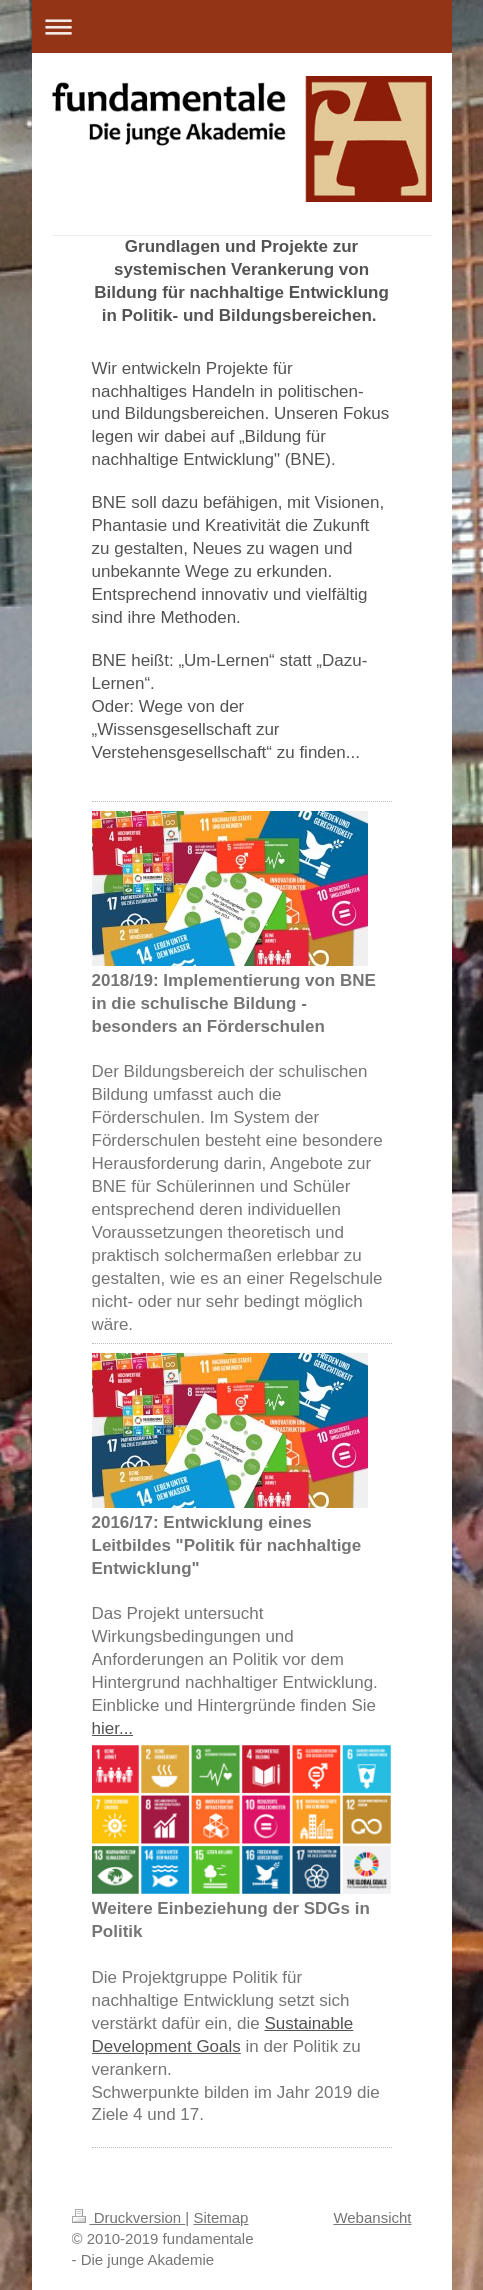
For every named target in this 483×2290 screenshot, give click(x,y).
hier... (113, 1728)
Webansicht (372, 2217)
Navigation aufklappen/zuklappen (242, 26)
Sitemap (220, 2217)
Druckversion (129, 2217)
